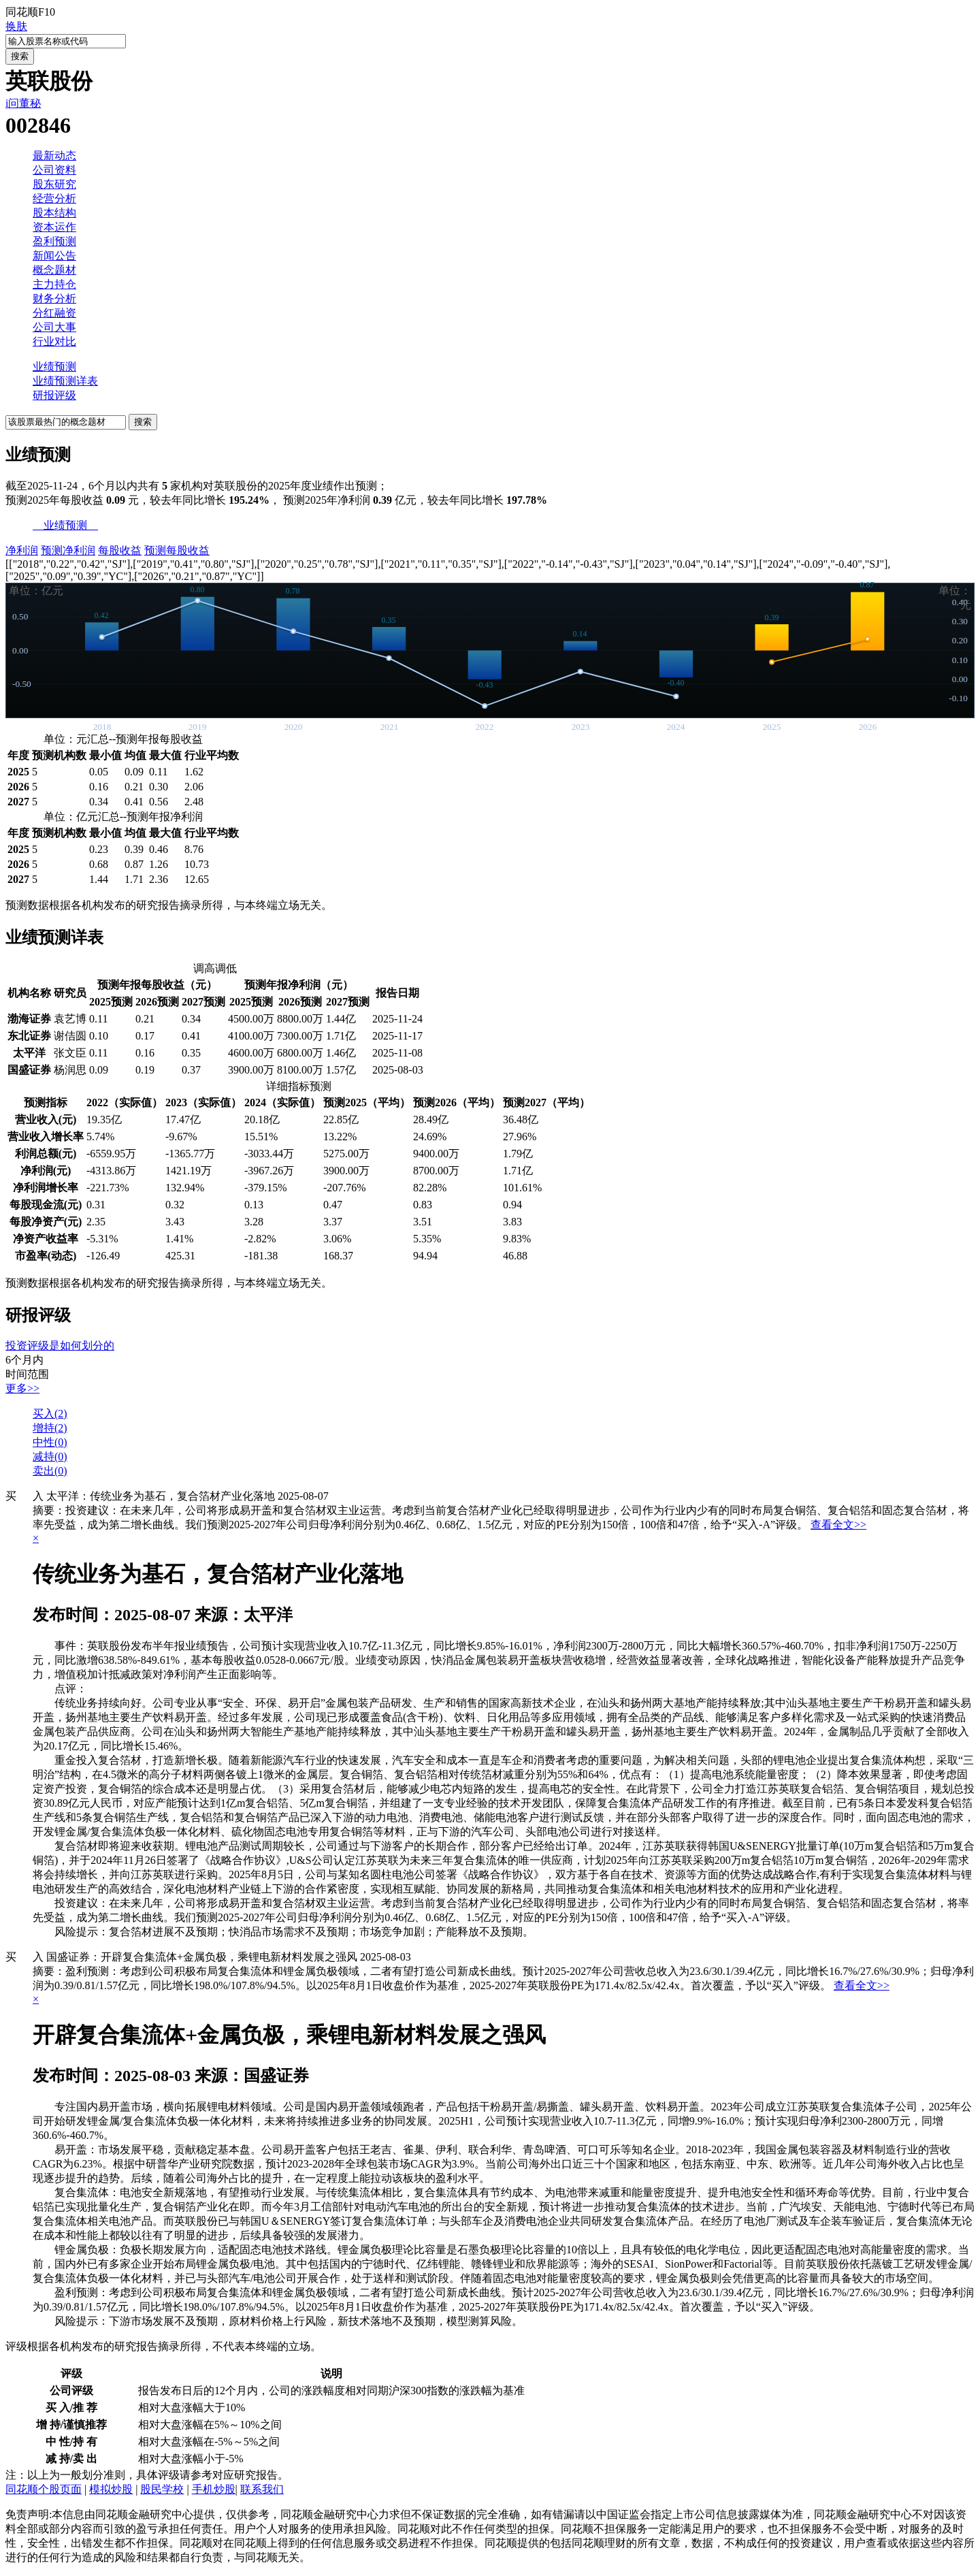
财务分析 (54, 298)
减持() (50, 1456)
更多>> (22, 1388)
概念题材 (54, 270)
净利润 (21, 550)
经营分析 (54, 198)
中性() (50, 1442)
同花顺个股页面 (43, 2489)
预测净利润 (68, 550)
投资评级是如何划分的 (59, 1345)
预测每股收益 (177, 550)
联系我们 (262, 2489)
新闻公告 (54, 255)
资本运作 (54, 227)
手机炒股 (213, 2489)
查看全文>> (838, 1524)
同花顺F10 (30, 12)
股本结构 (54, 213)
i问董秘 (23, 103)
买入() (50, 1413)
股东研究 (54, 184)
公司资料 (54, 170)
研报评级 (54, 395)
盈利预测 (54, 241)
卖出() (50, 1471)
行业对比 (54, 341)
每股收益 (120, 550)
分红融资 (54, 313)
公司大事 (54, 327)
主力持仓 (54, 284)
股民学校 (162, 2489)
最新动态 (54, 155)
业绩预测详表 (65, 381)
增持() (50, 1428)
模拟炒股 (111, 2489)
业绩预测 (54, 366)
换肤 (16, 26)
